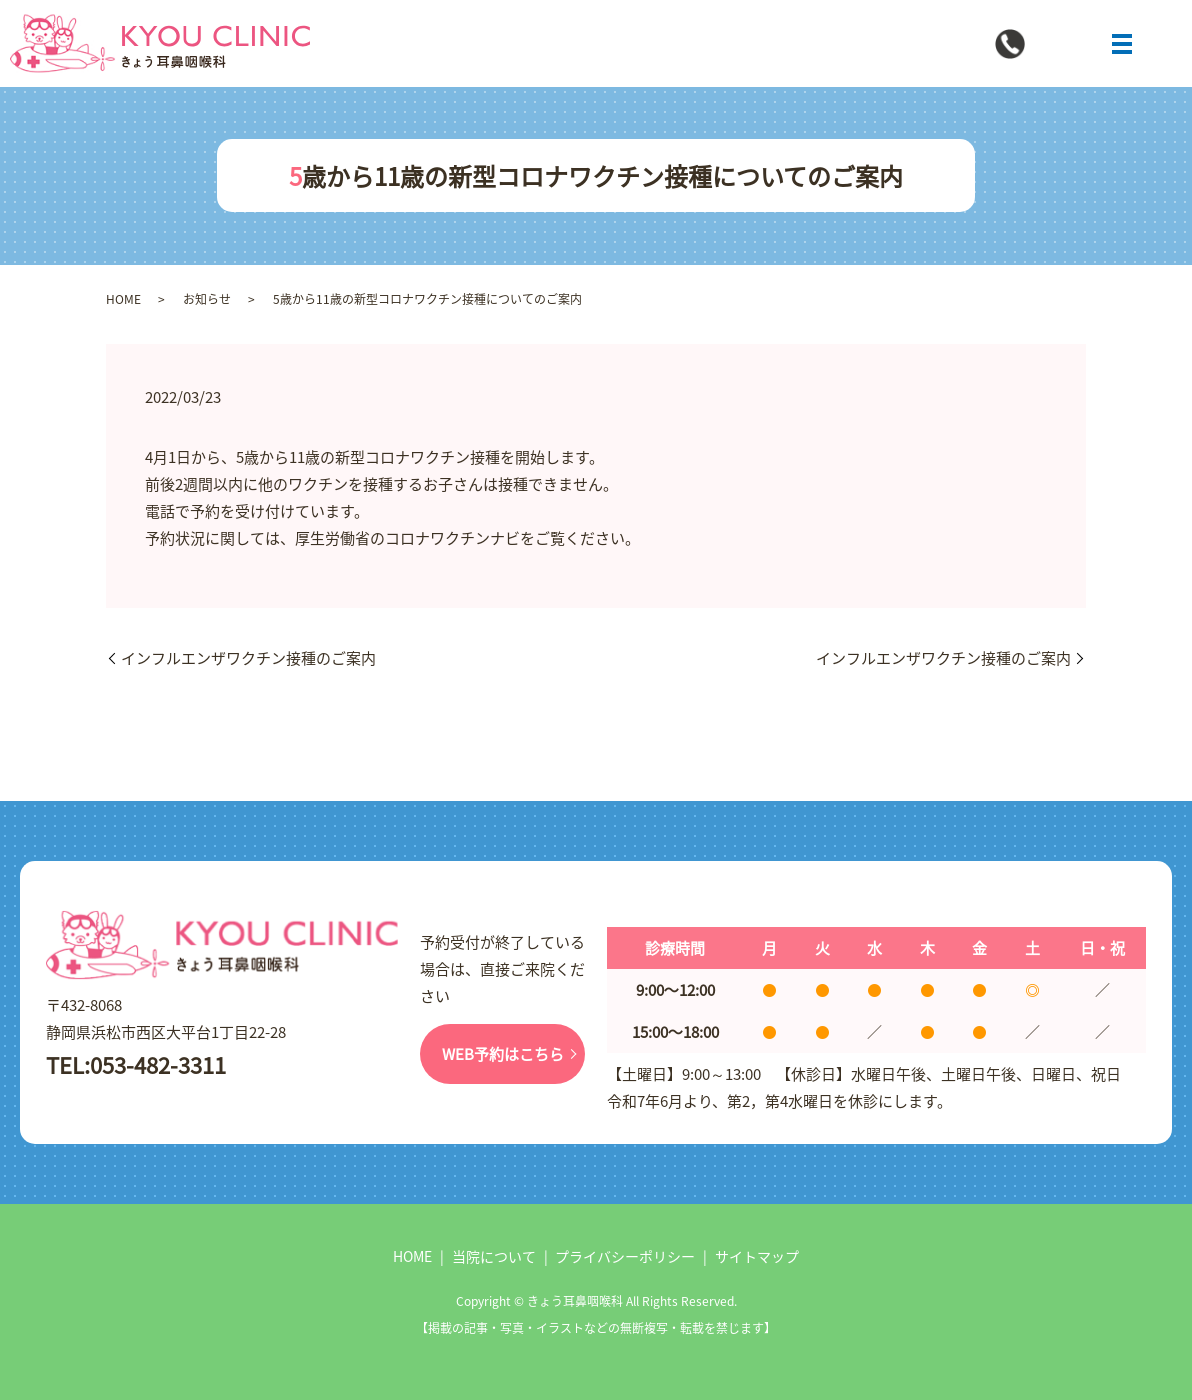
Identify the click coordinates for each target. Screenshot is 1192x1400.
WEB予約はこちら (503, 1053)
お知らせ (207, 298)
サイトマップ (757, 1256)
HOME (123, 298)
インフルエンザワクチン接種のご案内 (248, 657)
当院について (494, 1256)
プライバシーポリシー (625, 1256)
